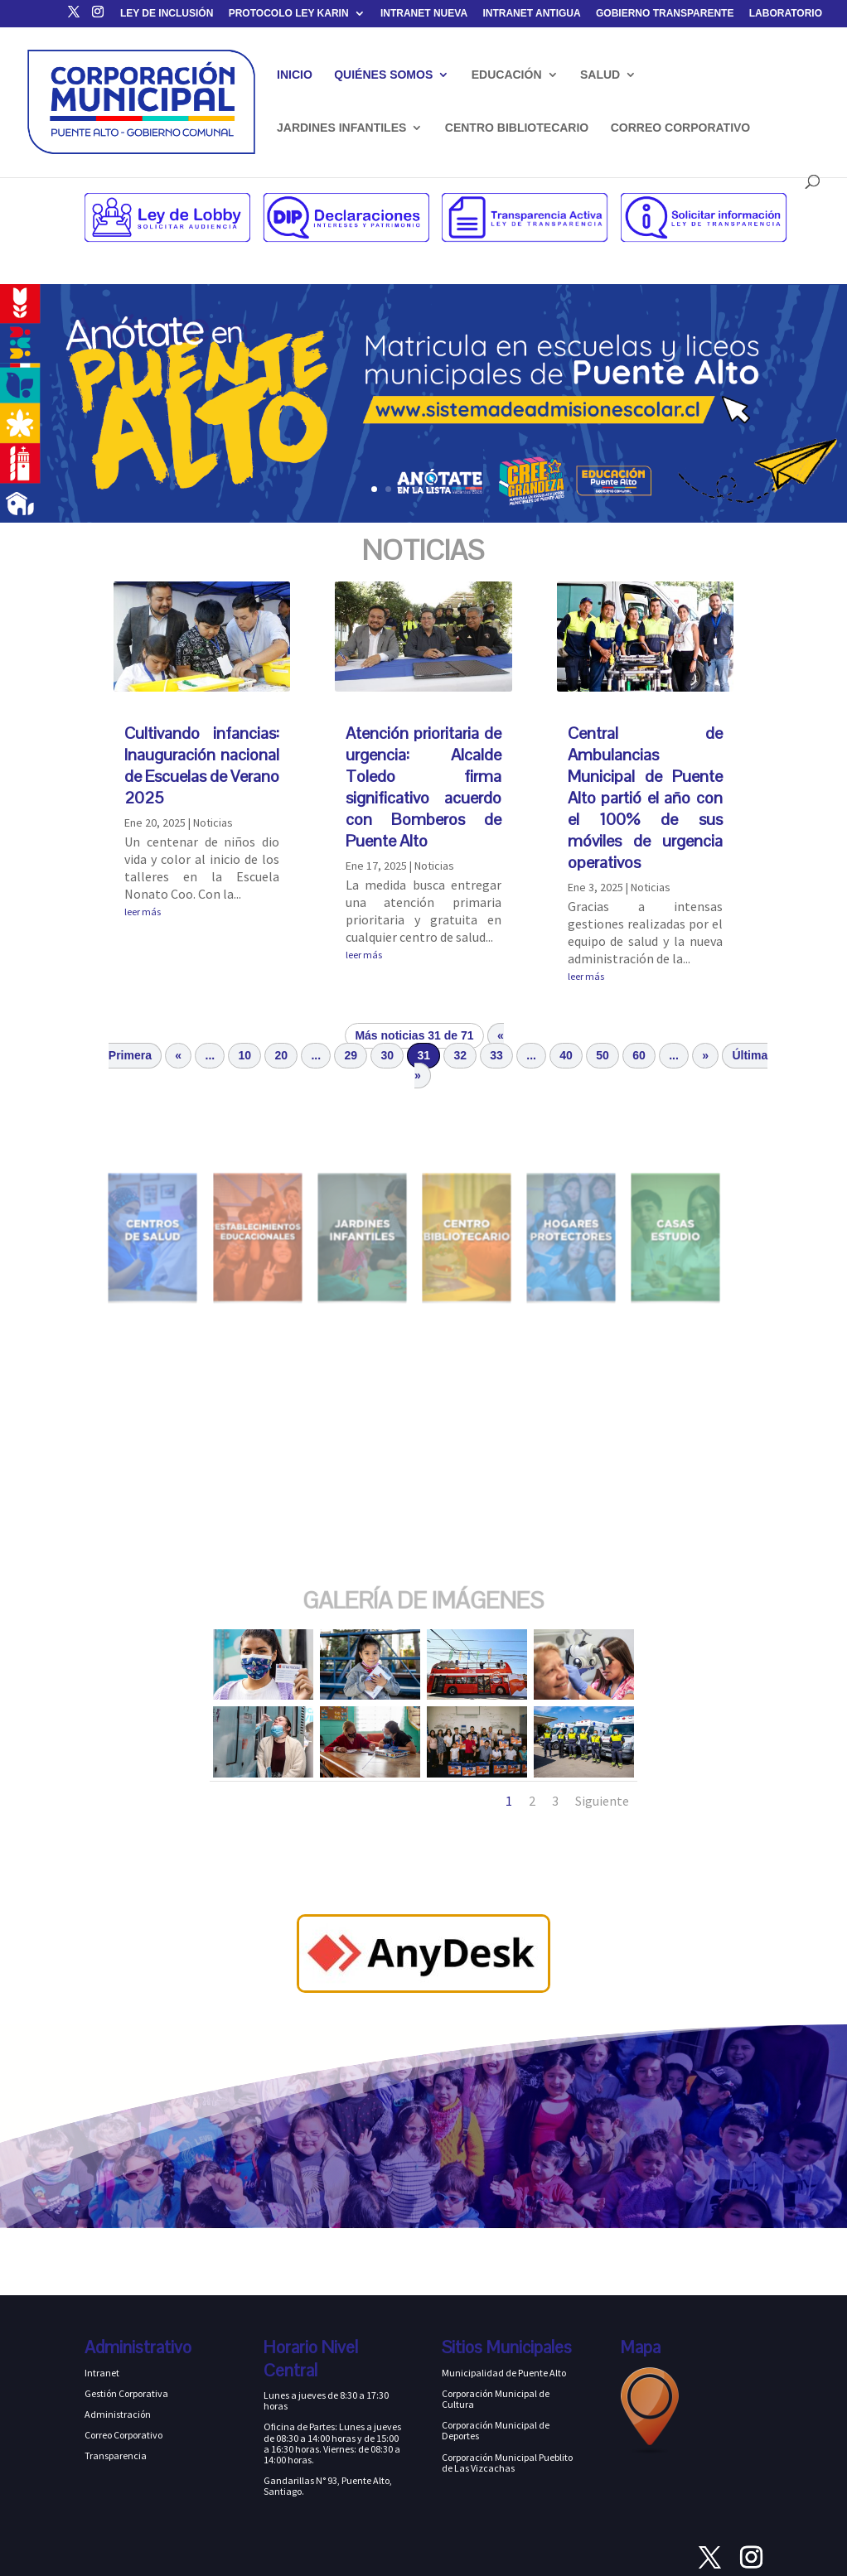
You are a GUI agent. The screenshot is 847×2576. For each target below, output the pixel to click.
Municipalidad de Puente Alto (504, 2372)
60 (639, 1055)
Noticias (213, 822)
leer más (142, 911)
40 (566, 1055)
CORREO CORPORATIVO (681, 128)
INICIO (294, 75)
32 (460, 1055)
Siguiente (602, 1800)
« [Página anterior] (178, 1055)
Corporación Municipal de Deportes (495, 2430)
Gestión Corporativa (126, 2393)
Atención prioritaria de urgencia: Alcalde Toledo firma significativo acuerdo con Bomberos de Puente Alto (423, 786)
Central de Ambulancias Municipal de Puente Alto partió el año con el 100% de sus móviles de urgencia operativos (646, 797)
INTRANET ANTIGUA (531, 13)
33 (496, 1055)
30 (387, 1055)
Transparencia (116, 2455)
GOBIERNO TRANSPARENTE (664, 13)
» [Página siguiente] (705, 1055)
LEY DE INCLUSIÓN (166, 13)
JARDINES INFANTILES (341, 128)
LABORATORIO (785, 13)
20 (281, 1055)
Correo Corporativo (123, 2435)
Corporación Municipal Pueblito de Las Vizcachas (507, 2462)
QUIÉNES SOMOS (383, 75)
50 (602, 1055)
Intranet (102, 2372)
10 (245, 1055)
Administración (118, 2414)
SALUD (600, 75)
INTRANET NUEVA (423, 13)
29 (351, 1055)
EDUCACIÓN (507, 75)
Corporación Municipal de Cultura (495, 2398)
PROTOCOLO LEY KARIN (289, 13)
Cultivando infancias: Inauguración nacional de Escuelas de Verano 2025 (202, 765)
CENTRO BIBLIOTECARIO (516, 128)
